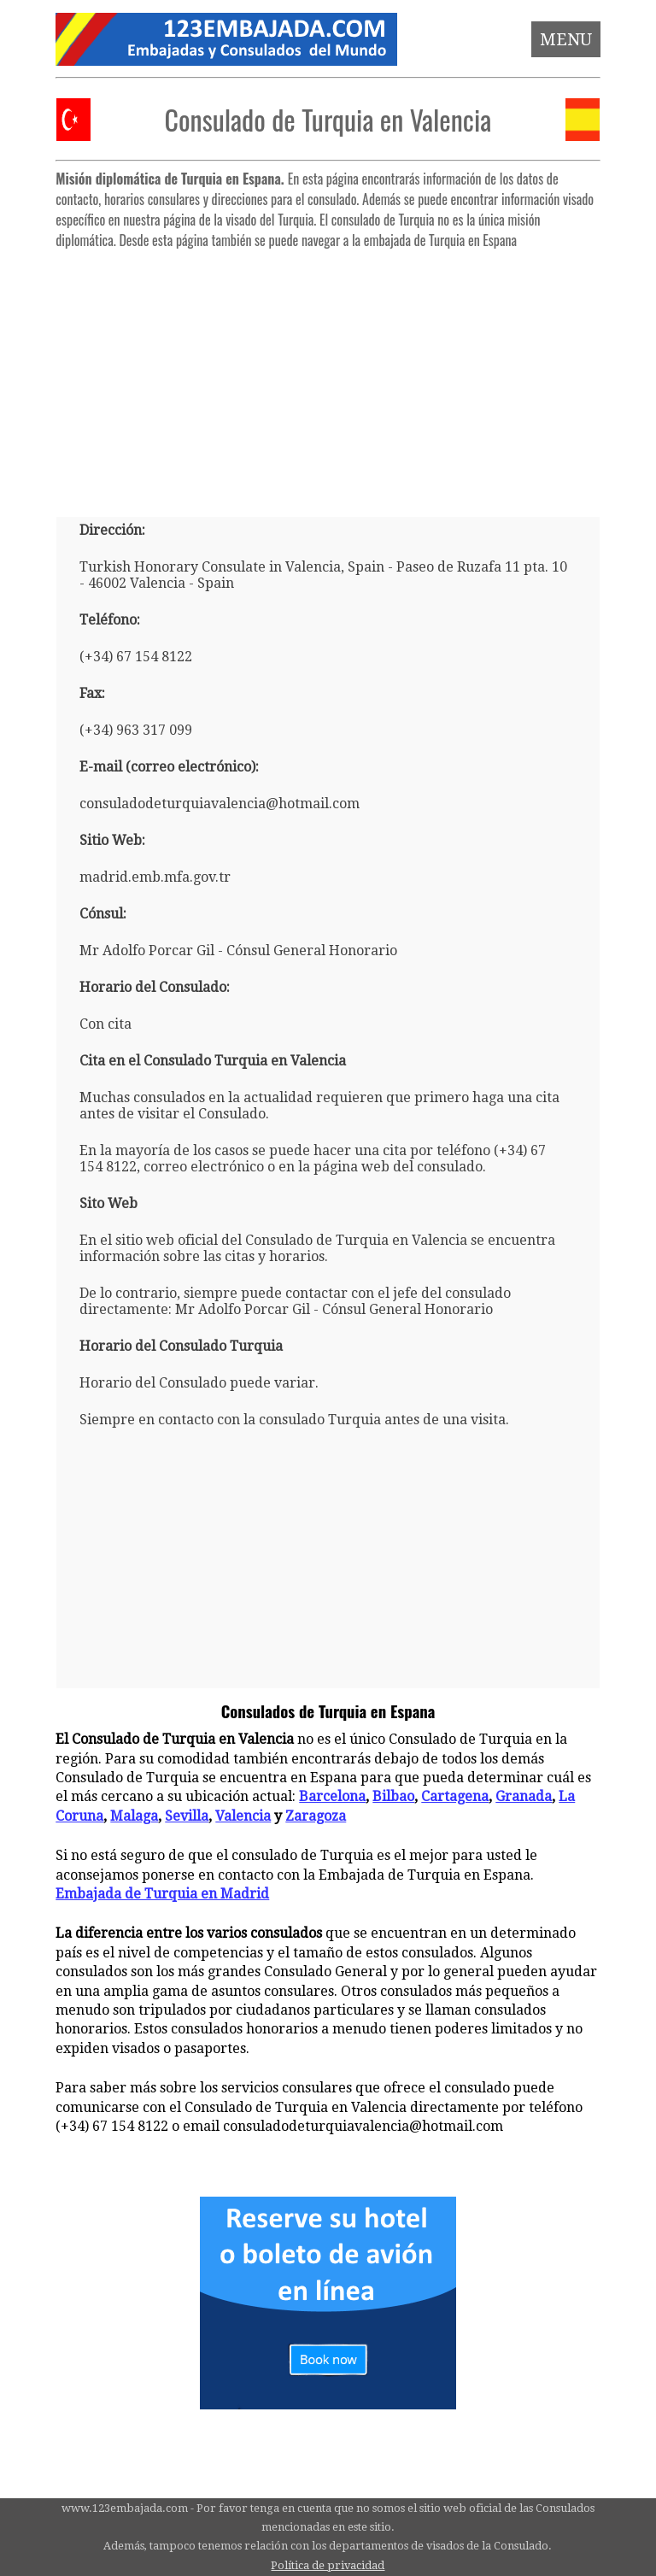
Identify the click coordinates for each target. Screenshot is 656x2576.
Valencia (243, 1816)
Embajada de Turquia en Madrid (162, 1894)
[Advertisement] (328, 376)
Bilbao (393, 1796)
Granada (523, 1796)
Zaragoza (315, 1816)
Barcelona (332, 1796)
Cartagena (455, 1796)
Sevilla (186, 1816)
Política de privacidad (327, 2565)
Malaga (134, 1816)
